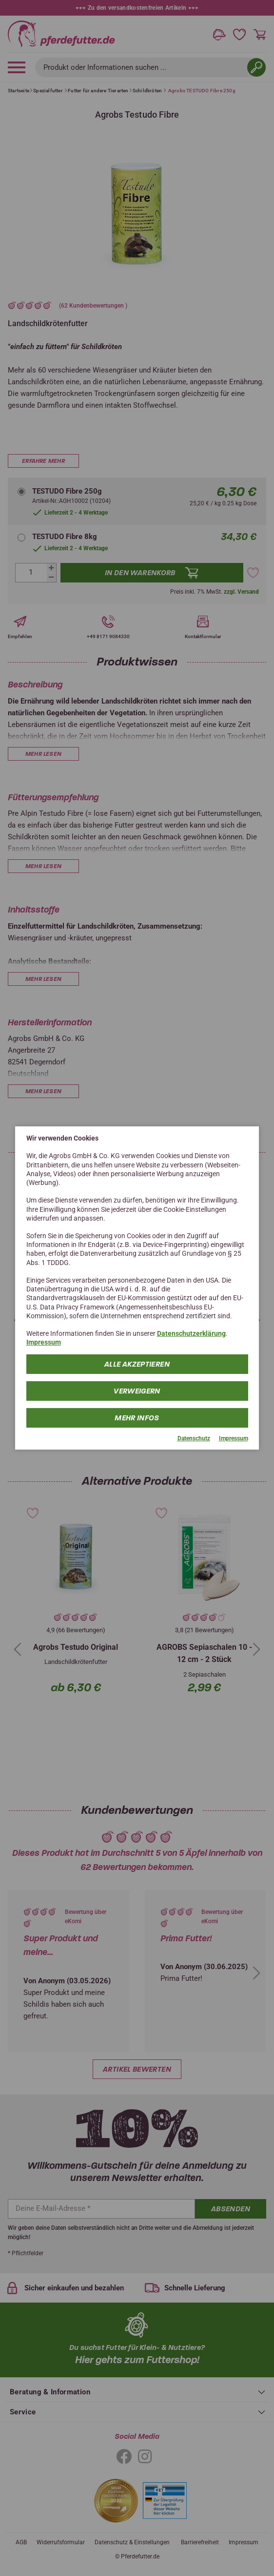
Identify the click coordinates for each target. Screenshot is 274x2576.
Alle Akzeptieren (137, 1363)
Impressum (43, 1342)
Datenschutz (193, 1437)
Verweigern (137, 1390)
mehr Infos (137, 1417)
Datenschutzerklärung (191, 1333)
